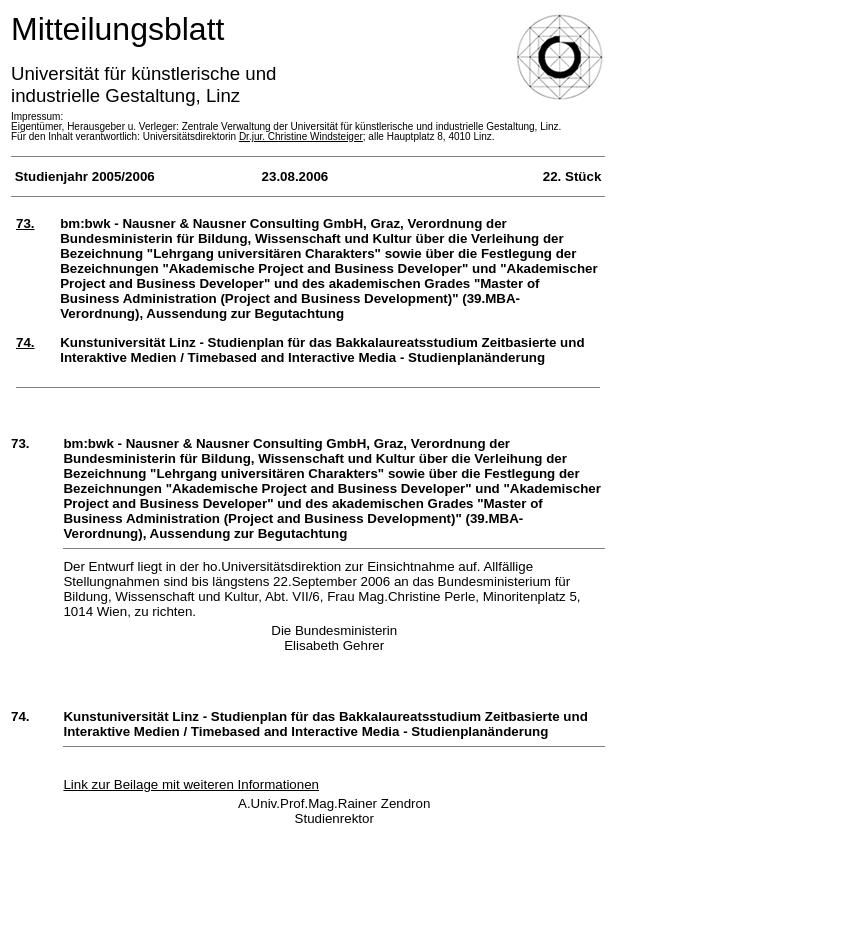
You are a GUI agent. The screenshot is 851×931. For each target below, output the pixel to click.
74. (25, 342)
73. (25, 223)
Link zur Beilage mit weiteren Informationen (191, 784)
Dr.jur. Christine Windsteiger (301, 136)
